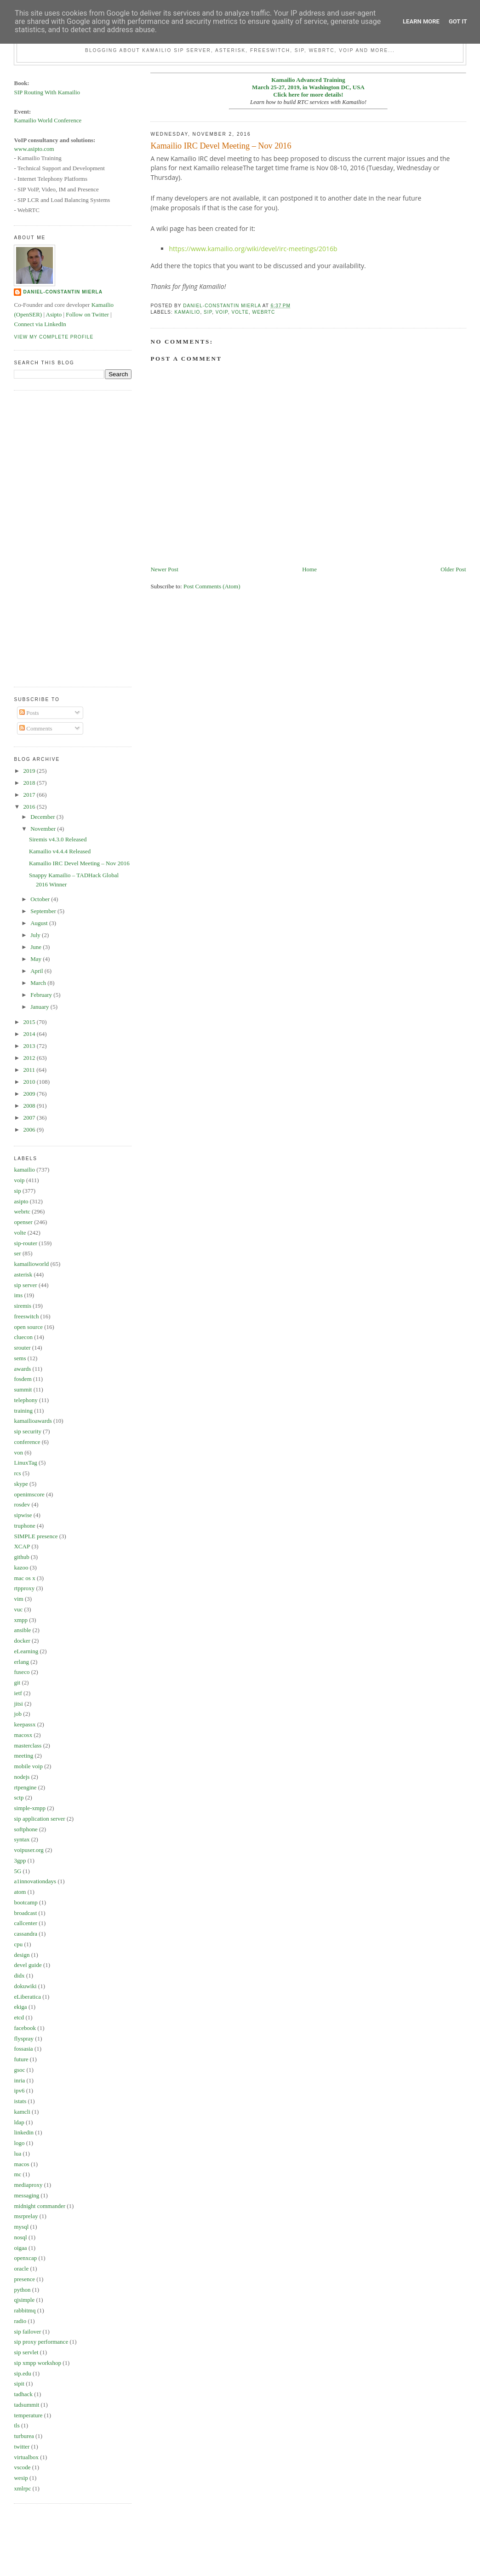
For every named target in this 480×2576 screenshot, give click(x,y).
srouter (22, 1347)
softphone (25, 1829)
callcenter (25, 1923)
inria (19, 2080)
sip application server (39, 1818)
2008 (30, 1105)
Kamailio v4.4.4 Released (60, 851)
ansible (22, 1630)
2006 (30, 1129)
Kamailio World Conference (47, 120)
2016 (30, 806)
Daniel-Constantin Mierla (63, 291)
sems (20, 1358)
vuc (18, 1609)
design (21, 1954)
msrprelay (26, 2216)
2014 (30, 1033)
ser (17, 1253)
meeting (23, 1755)
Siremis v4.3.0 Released (58, 839)
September (43, 911)
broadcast (25, 1912)
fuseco (21, 1671)
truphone (24, 1525)
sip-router (25, 1243)
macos (21, 2164)
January (40, 1006)
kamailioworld (31, 1263)
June (36, 946)
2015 (30, 1021)
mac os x (24, 1578)
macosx (23, 1734)
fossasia (23, 2048)
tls (16, 2425)
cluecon (23, 1337)
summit (23, 1389)
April (37, 970)
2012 (30, 1057)
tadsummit (26, 2404)
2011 (30, 1069)
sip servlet (26, 2352)
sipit (19, 2383)
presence (24, 2279)
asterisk (23, 1274)
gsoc (19, 2069)
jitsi (18, 1703)
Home (309, 569)
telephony (25, 1400)
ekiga (20, 2006)
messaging (26, 2195)
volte (240, 312)
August (39, 923)
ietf (18, 1693)
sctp (18, 1797)
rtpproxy (24, 1588)
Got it (458, 21)
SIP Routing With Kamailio (47, 92)
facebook (25, 2027)
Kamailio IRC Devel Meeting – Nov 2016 (79, 863)
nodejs (21, 1776)
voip (222, 312)
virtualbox (26, 2457)
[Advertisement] (50, 537)
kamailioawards (32, 1420)
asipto (21, 1201)
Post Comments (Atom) (211, 586)
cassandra (25, 1933)
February (41, 994)
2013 (30, 1045)
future (21, 2059)
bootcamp (25, 1902)
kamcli (22, 2111)
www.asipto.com (34, 148)
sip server (25, 1285)
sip (208, 312)
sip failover (27, 2331)
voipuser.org (28, 1849)
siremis (22, 1305)
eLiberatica (27, 1996)
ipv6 (19, 2090)
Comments (35, 728)
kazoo (21, 1567)
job (18, 1713)
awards (22, 1368)
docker (22, 1640)
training (23, 1410)
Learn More (421, 21)
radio (20, 2320)
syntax (21, 1839)
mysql (21, 2226)
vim (18, 1598)
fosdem (22, 1378)
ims (18, 1295)
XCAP (22, 1546)
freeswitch (26, 1316)
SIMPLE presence (35, 1536)
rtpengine (25, 1787)
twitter (21, 2446)
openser (23, 1222)
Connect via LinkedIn (40, 324)
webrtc (263, 312)
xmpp (21, 1619)
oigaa (20, 2247)
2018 (30, 782)
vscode (22, 2467)
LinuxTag (25, 1462)
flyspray (24, 2038)
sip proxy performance (41, 2341)
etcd (19, 2017)
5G (17, 1871)
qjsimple (24, 2299)
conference (27, 1441)
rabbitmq (24, 2310)
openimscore (29, 1494)
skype (21, 1483)
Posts (29, 712)
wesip (21, 2477)
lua (17, 2153)
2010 (30, 1081)
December (43, 816)
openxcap (25, 2257)
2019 (30, 770)
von (18, 1452)
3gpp (20, 1860)
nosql (20, 2237)
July (36, 935)
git (17, 1682)
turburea (24, 2435)
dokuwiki (25, 1986)
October (40, 899)
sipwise (23, 1515)
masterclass (27, 1745)
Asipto (54, 314)
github (21, 1556)
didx (19, 1975)
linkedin (24, 2132)
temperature (28, 2415)
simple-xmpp (30, 1808)
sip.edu (22, 2373)
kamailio (187, 312)
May (36, 958)
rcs (17, 1473)
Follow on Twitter (87, 314)
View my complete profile (53, 336)
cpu (18, 1944)
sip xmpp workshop (37, 2362)
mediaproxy (28, 2184)
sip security (27, 1431)
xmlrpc (22, 2488)
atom (20, 1891)
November (43, 828)
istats (20, 2101)
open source (28, 1326)
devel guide (27, 1964)
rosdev (22, 1504)
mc (17, 2174)
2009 (30, 1093)
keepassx (24, 1724)
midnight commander (39, 2205)
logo (19, 2142)
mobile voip (28, 1766)
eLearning (26, 1651)
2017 (30, 794)
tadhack (23, 2394)
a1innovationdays (35, 1881)
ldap (19, 2122)
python (22, 2289)
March (38, 982)
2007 (30, 1117)
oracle (21, 2268)
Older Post (453, 569)
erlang (21, 1661)
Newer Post (164, 569)
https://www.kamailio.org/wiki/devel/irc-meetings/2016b (253, 248)
